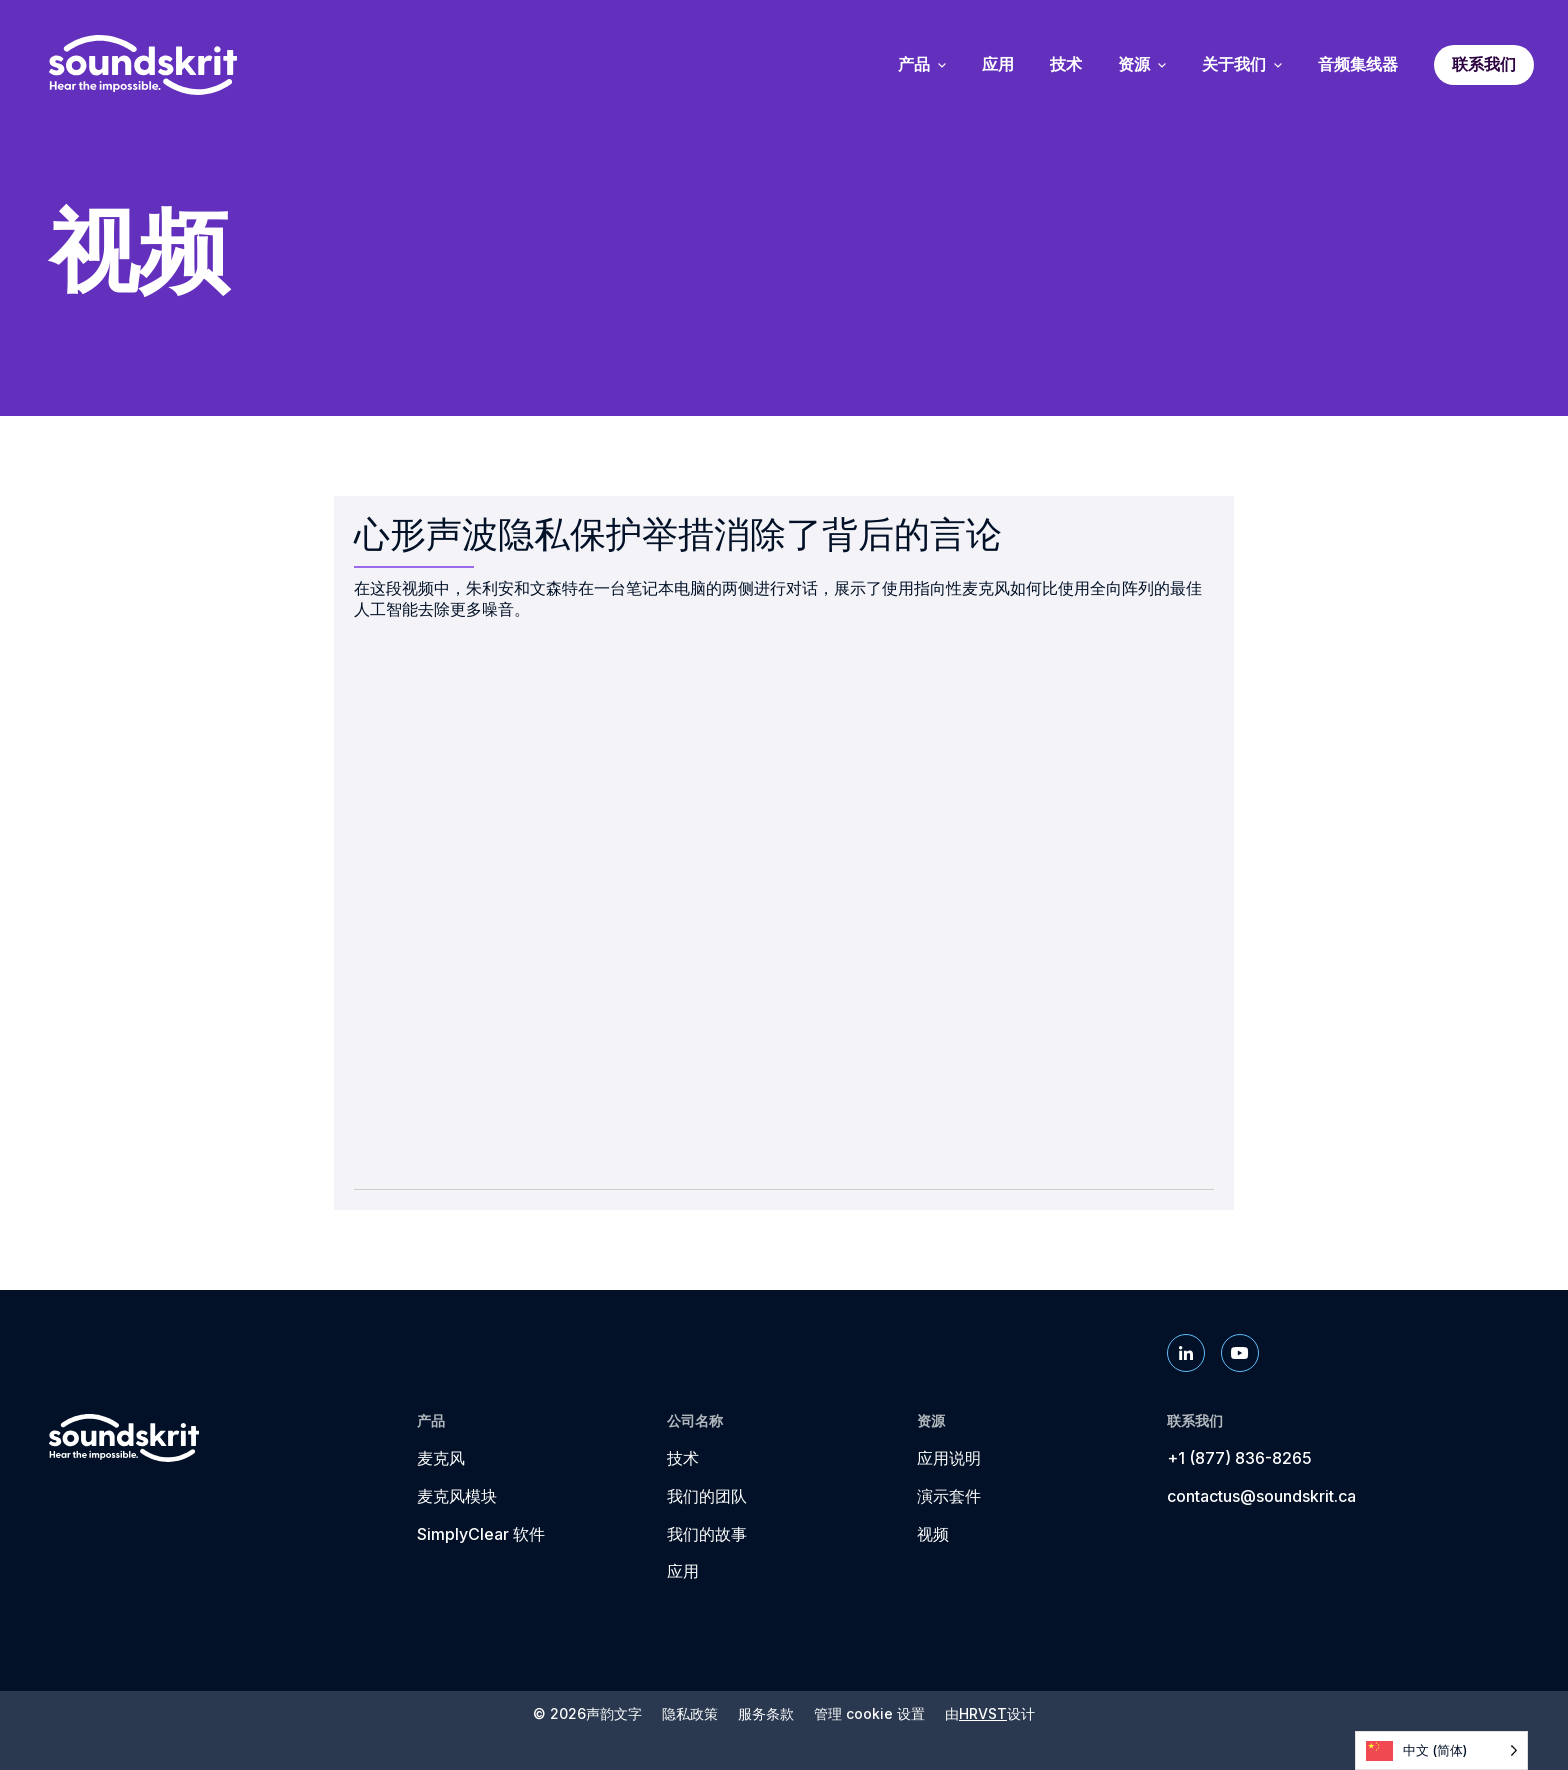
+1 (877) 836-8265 (1239, 1458)
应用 (683, 1571)
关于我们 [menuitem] (1242, 65)
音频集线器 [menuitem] (1358, 65)
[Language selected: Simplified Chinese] (1441, 1750)
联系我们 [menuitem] (1484, 64)
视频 (933, 1534)
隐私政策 (690, 1714)
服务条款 (766, 1714)
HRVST (983, 1713)
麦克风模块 (457, 1496)
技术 (683, 1458)
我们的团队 (707, 1496)
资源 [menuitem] (1142, 65)
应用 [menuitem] (998, 65)
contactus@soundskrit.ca (1261, 1496)
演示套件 (949, 1496)
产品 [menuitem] (922, 65)
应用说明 (949, 1458)
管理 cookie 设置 (869, 1714)
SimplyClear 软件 (481, 1534)
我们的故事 (707, 1534)
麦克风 (441, 1458)
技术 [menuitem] (1066, 65)
